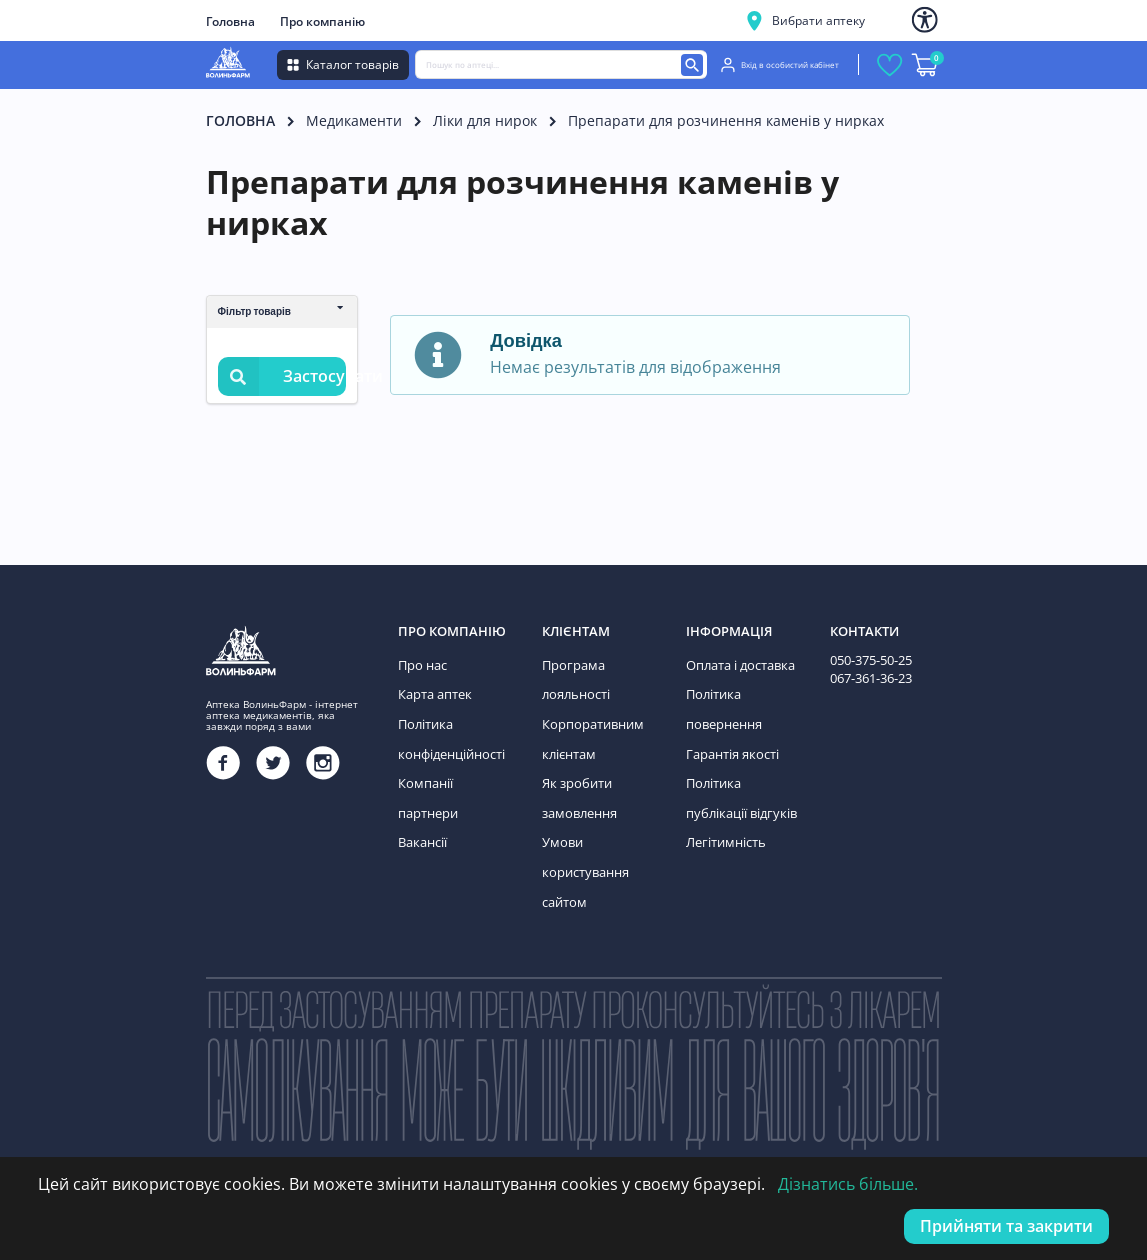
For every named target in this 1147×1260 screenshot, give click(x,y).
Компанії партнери (453, 774)
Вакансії (422, 802)
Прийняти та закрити (1006, 1226)
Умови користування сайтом (583, 857)
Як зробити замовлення (578, 788)
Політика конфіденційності (450, 733)
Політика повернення (722, 705)
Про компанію (322, 21)
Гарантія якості (730, 746)
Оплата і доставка (738, 664)
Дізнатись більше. (848, 1184)
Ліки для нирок (485, 120)
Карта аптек (433, 691)
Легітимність (724, 829)
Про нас (421, 664)
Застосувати (282, 376)
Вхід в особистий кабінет (780, 65)
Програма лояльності (574, 678)
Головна (230, 21)
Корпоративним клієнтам (589, 733)
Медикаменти (354, 120)
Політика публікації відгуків (738, 788)
